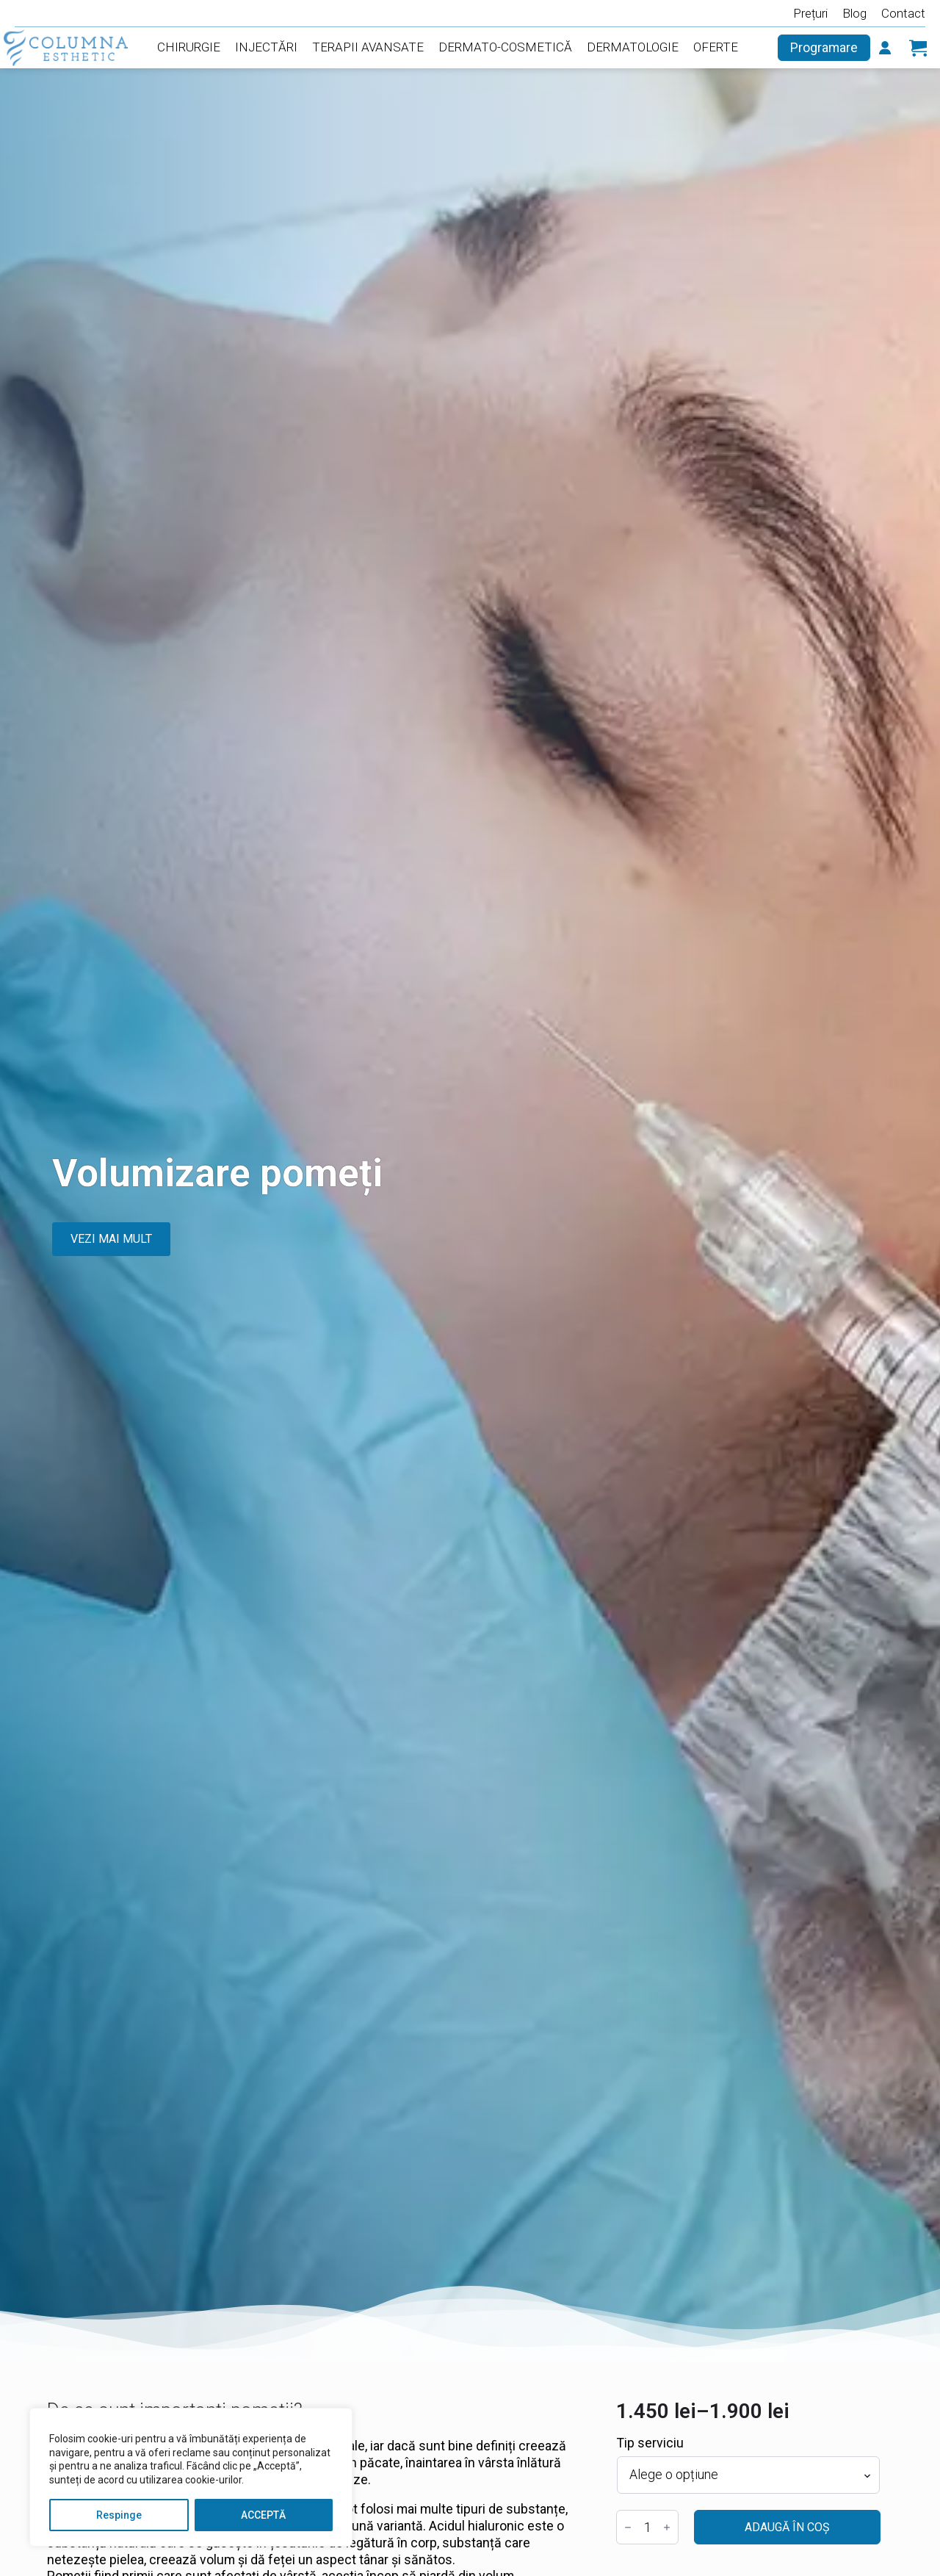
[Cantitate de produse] (647, 2527)
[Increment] (667, 2528)
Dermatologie (633, 47)
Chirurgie (188, 47)
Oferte (715, 47)
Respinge (119, 2515)
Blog (854, 13)
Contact (903, 13)
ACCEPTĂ (263, 2515)
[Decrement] (628, 2528)
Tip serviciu (650, 2443)
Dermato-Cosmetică (505, 47)
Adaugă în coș (787, 2527)
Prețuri (810, 13)
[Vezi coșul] (918, 47)
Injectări (266, 47)
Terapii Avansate (368, 47)
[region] (190, 2477)
